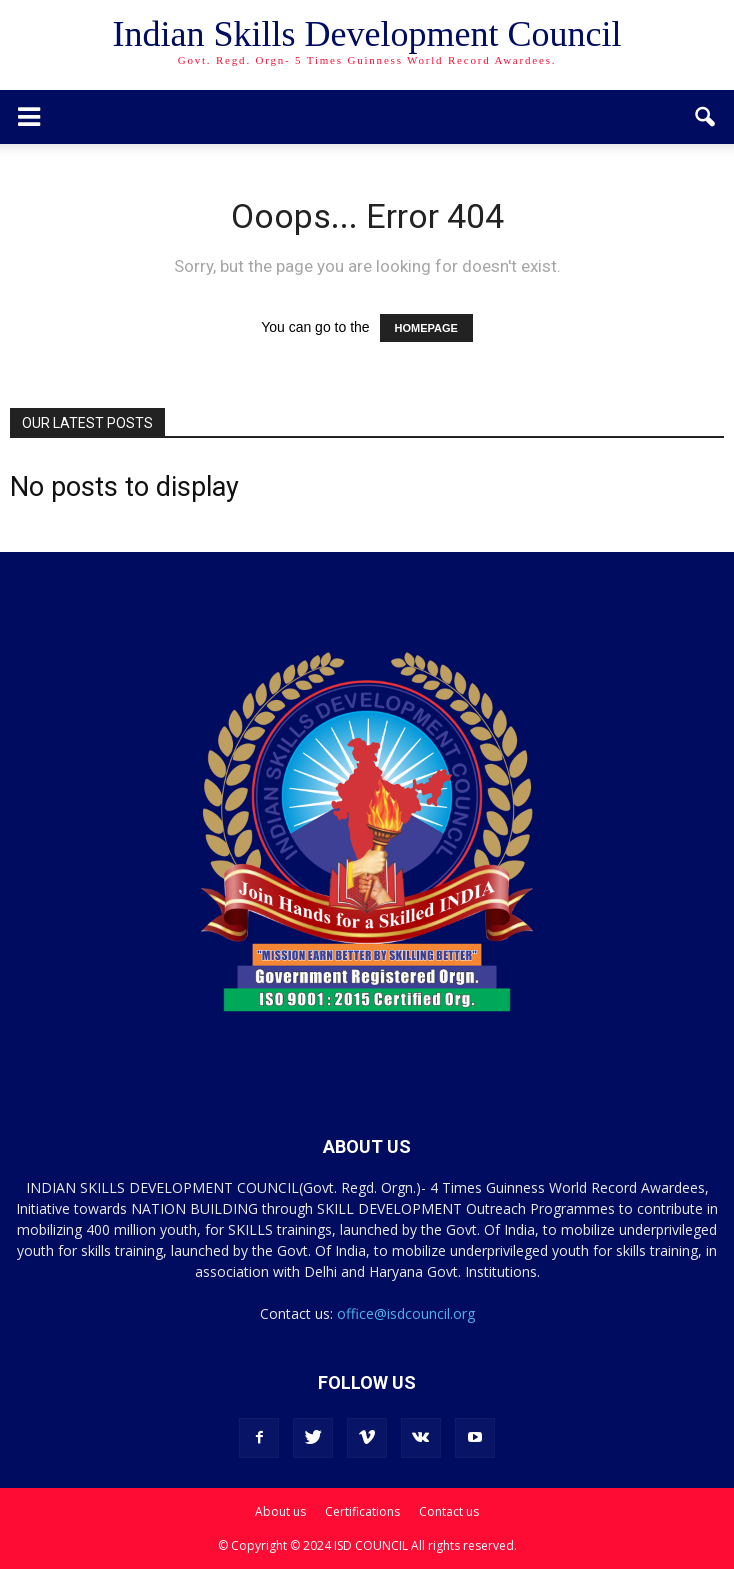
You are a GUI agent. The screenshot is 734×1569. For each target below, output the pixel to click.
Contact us (449, 1511)
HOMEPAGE (426, 328)
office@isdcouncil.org (406, 1313)
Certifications (362, 1511)
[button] (706, 117)
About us (280, 1511)
